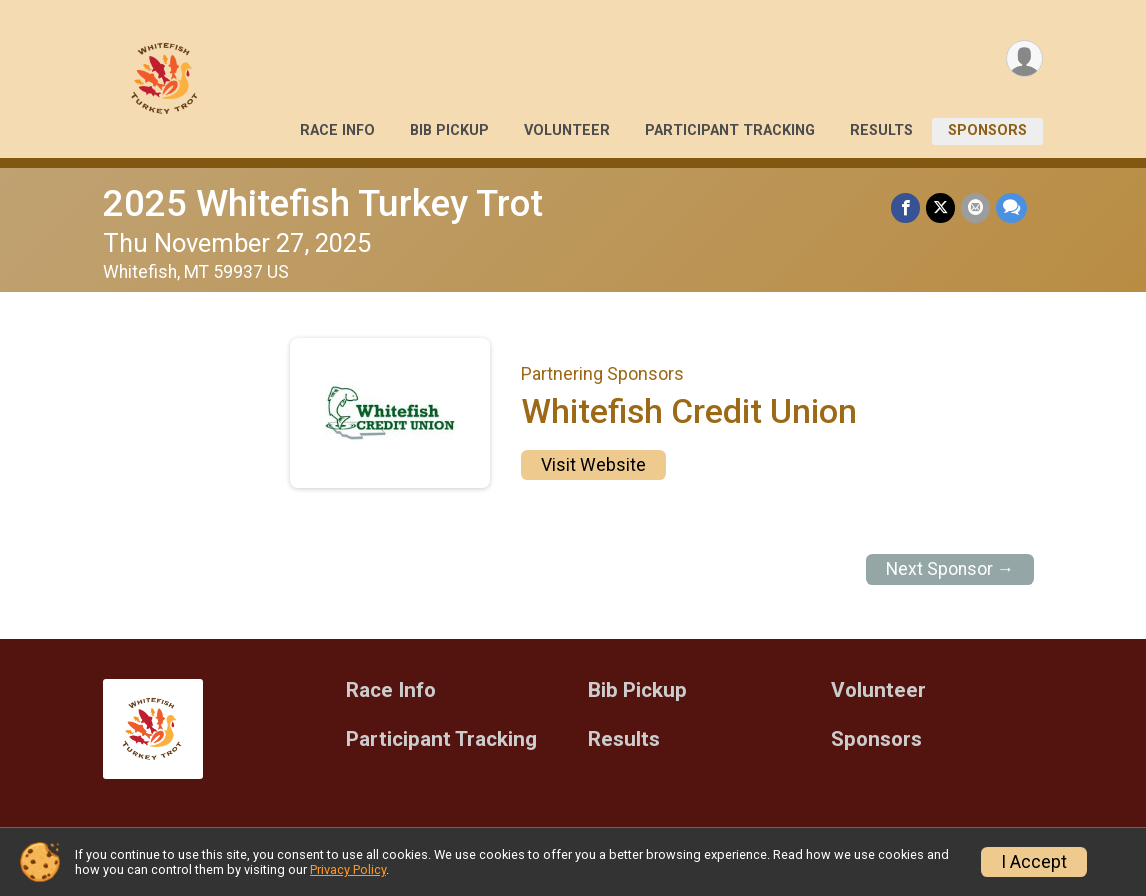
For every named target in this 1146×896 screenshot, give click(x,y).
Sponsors (987, 130)
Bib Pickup (449, 130)
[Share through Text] (1011, 207)
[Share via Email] (975, 207)
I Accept (1034, 862)
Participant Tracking (730, 130)
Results (881, 130)
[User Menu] (1024, 58)
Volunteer (567, 130)
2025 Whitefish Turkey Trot (323, 203)
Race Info (337, 130)
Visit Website (593, 465)
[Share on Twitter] (940, 207)
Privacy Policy (348, 869)
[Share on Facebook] (905, 207)
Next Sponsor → (950, 569)
